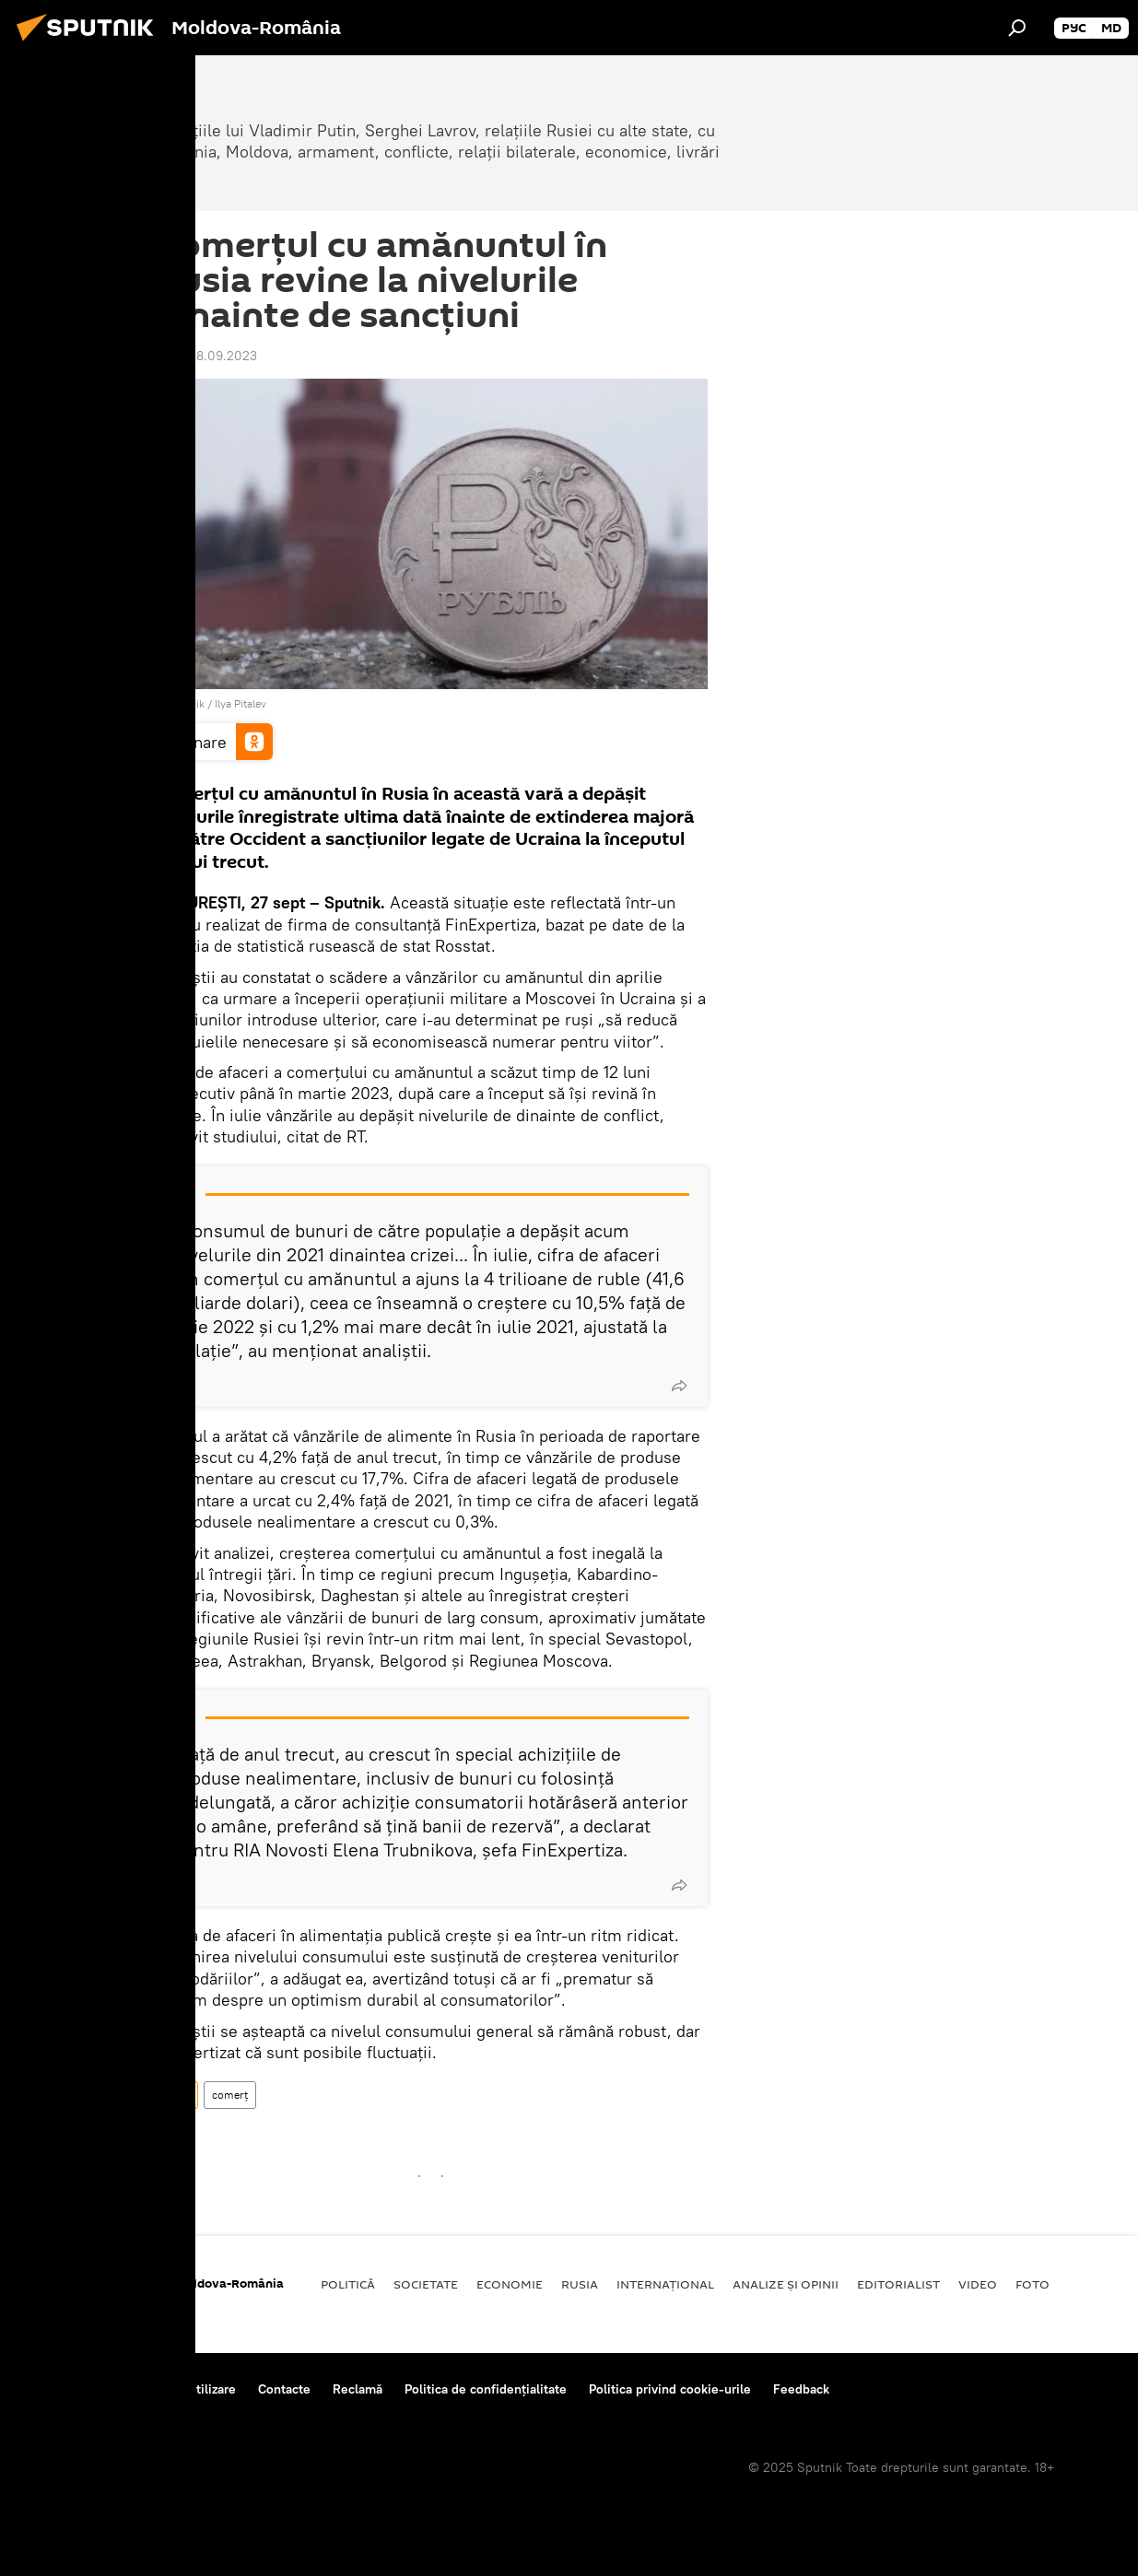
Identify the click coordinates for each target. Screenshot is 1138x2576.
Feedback (801, 2389)
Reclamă (357, 2389)
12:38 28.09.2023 (206, 355)
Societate (425, 2284)
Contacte (284, 2389)
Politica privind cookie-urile (670, 2389)
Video (977, 2284)
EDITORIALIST (898, 2284)
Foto (1032, 2284)
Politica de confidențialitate (486, 2389)
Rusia (176, 2095)
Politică (348, 2284)
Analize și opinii (786, 2284)
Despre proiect (63, 2389)
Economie (509, 2284)
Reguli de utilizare (182, 2389)
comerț (230, 2095)
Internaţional (665, 2284)
